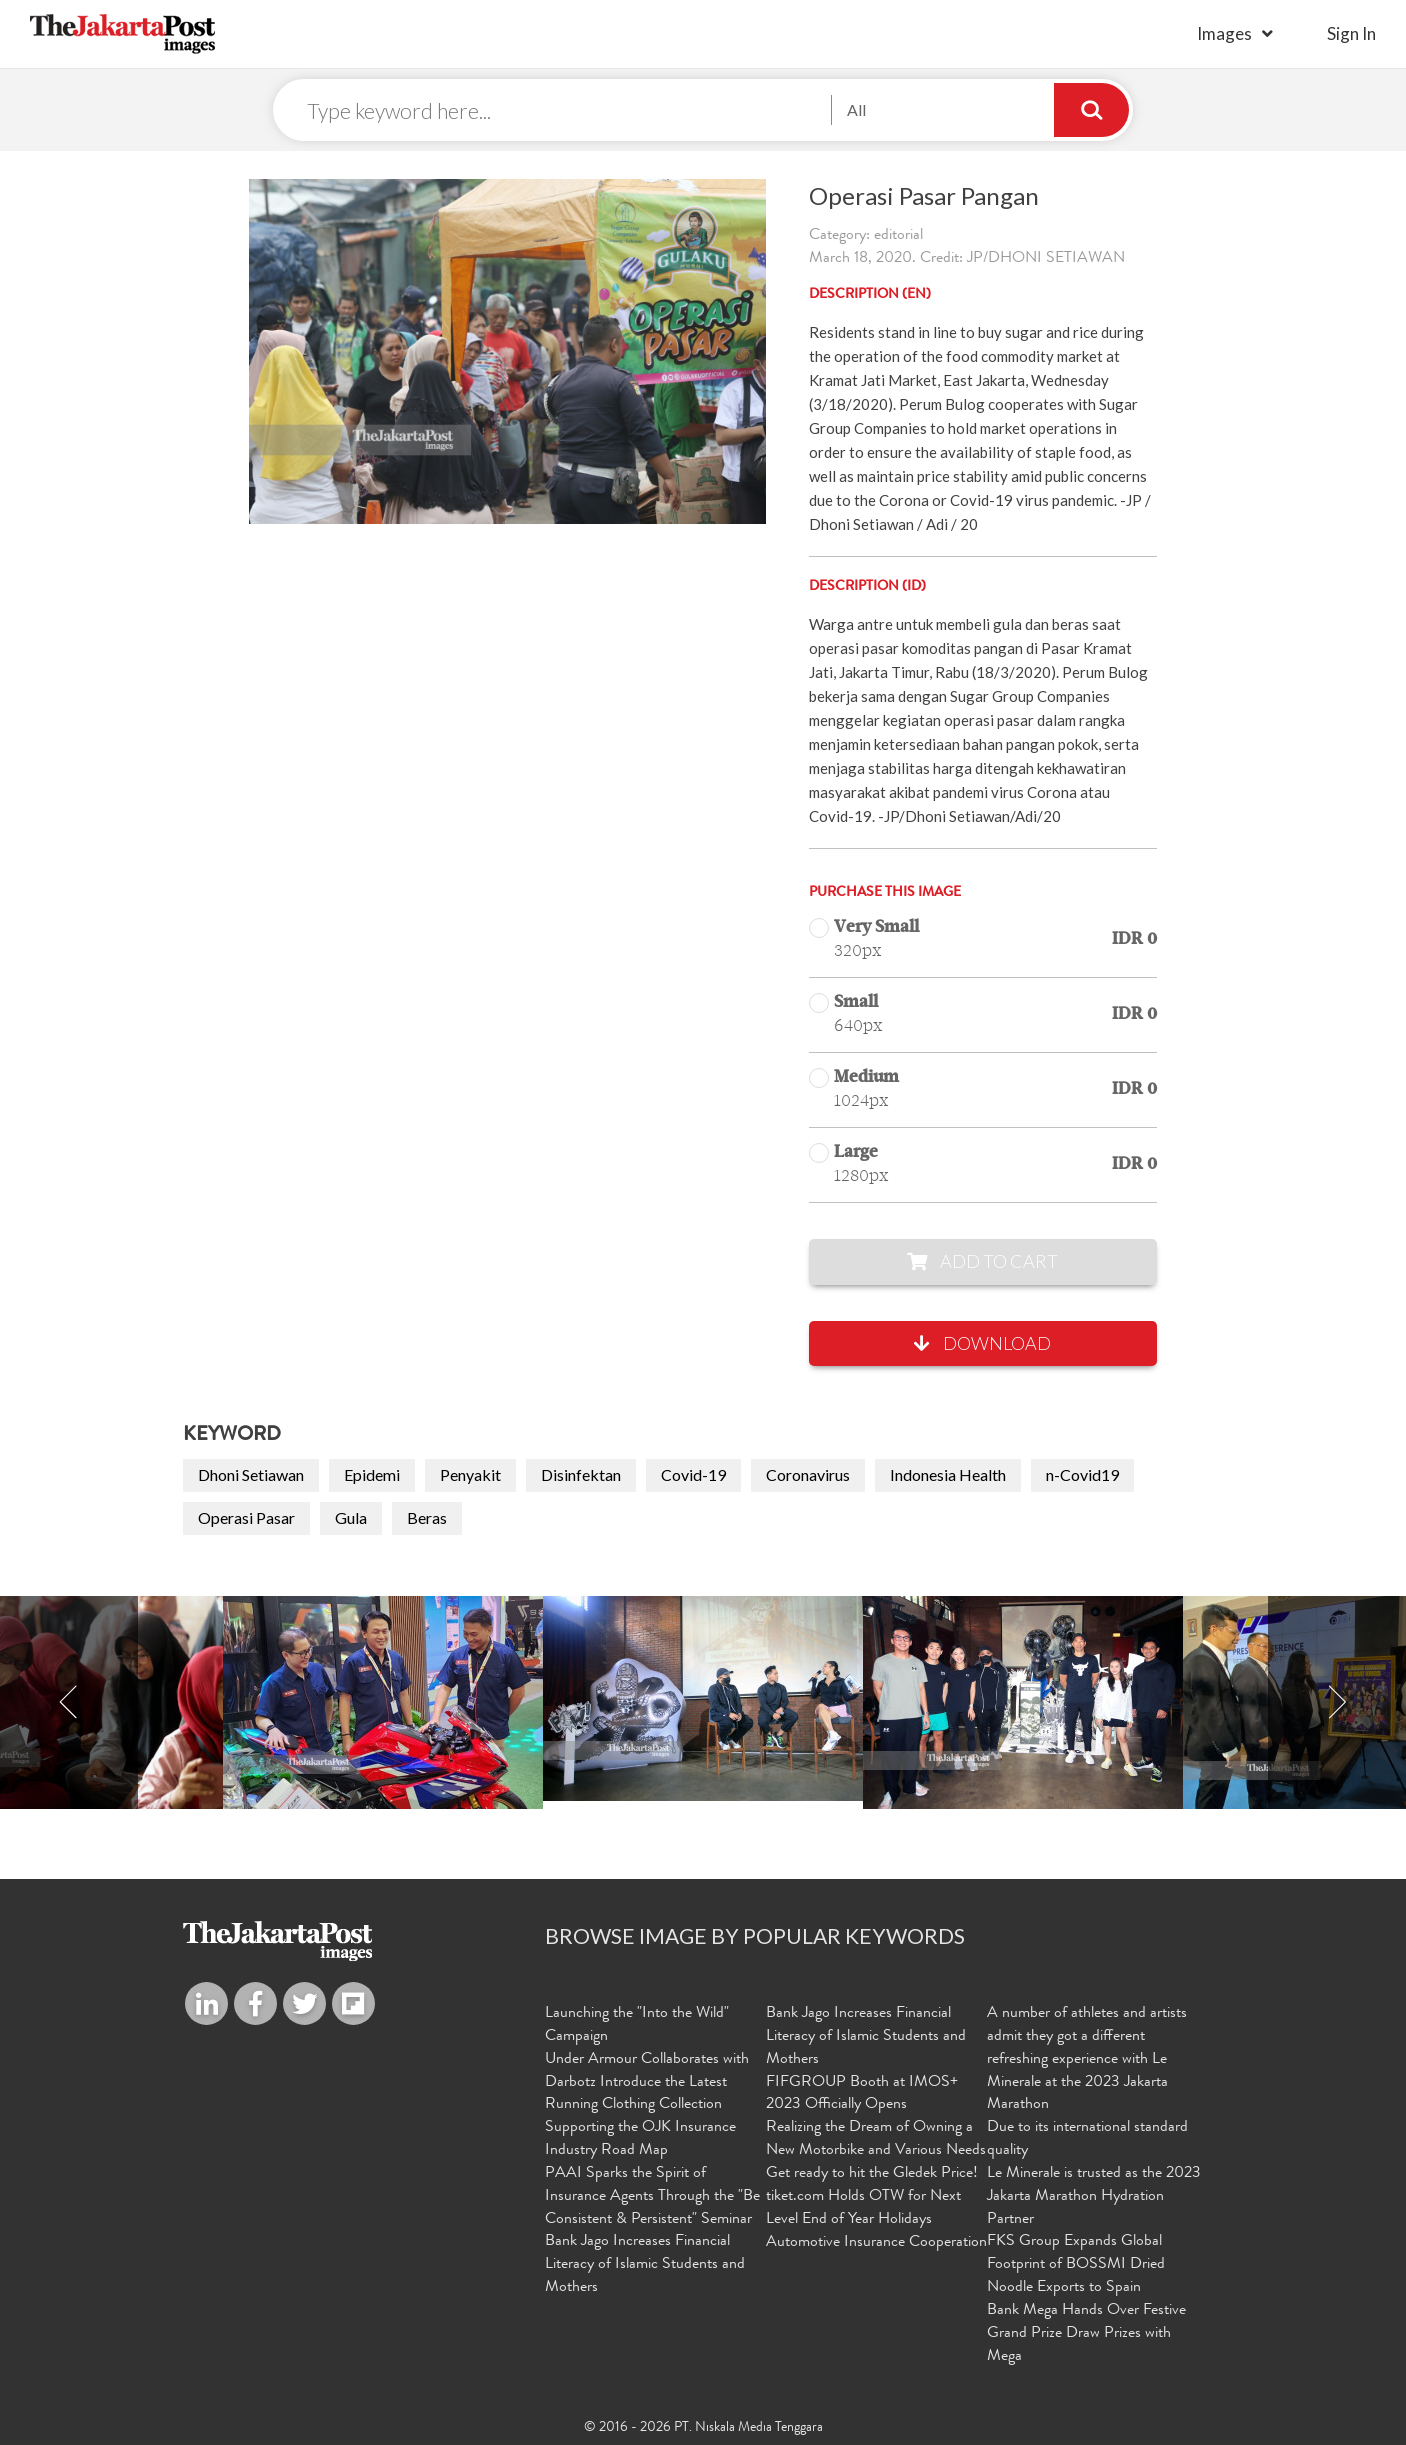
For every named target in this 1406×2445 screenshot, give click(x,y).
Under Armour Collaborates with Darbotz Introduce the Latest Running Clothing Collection (647, 2083)
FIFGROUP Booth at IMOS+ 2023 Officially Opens (862, 2094)
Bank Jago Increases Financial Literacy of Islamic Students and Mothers (645, 2265)
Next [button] (1337, 1702)
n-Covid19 (1082, 1474)
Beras (427, 1517)
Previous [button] (69, 1702)
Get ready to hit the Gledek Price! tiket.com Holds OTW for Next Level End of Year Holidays (872, 2197)
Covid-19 (693, 1474)
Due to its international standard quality (1087, 2139)
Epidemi (372, 1474)
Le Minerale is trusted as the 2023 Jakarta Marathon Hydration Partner (1094, 2197)
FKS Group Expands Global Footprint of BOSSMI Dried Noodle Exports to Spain (1076, 2265)
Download (982, 1343)
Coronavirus (808, 1474)
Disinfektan (581, 1474)
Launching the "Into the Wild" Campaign (637, 2025)
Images (1224, 33)
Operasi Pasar (246, 1517)
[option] (703, 1698)
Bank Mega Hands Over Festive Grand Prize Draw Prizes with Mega (1086, 2334)
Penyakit (470, 1474)
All (856, 109)
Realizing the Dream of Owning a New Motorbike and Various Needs (876, 2139)
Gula (351, 1517)
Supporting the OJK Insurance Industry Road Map (640, 2139)
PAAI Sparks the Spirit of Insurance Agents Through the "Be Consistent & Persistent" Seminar (652, 2197)
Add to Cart (982, 1261)
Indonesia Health (948, 1474)
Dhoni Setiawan (251, 1474)
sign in (1351, 33)
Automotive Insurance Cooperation (876, 2243)
